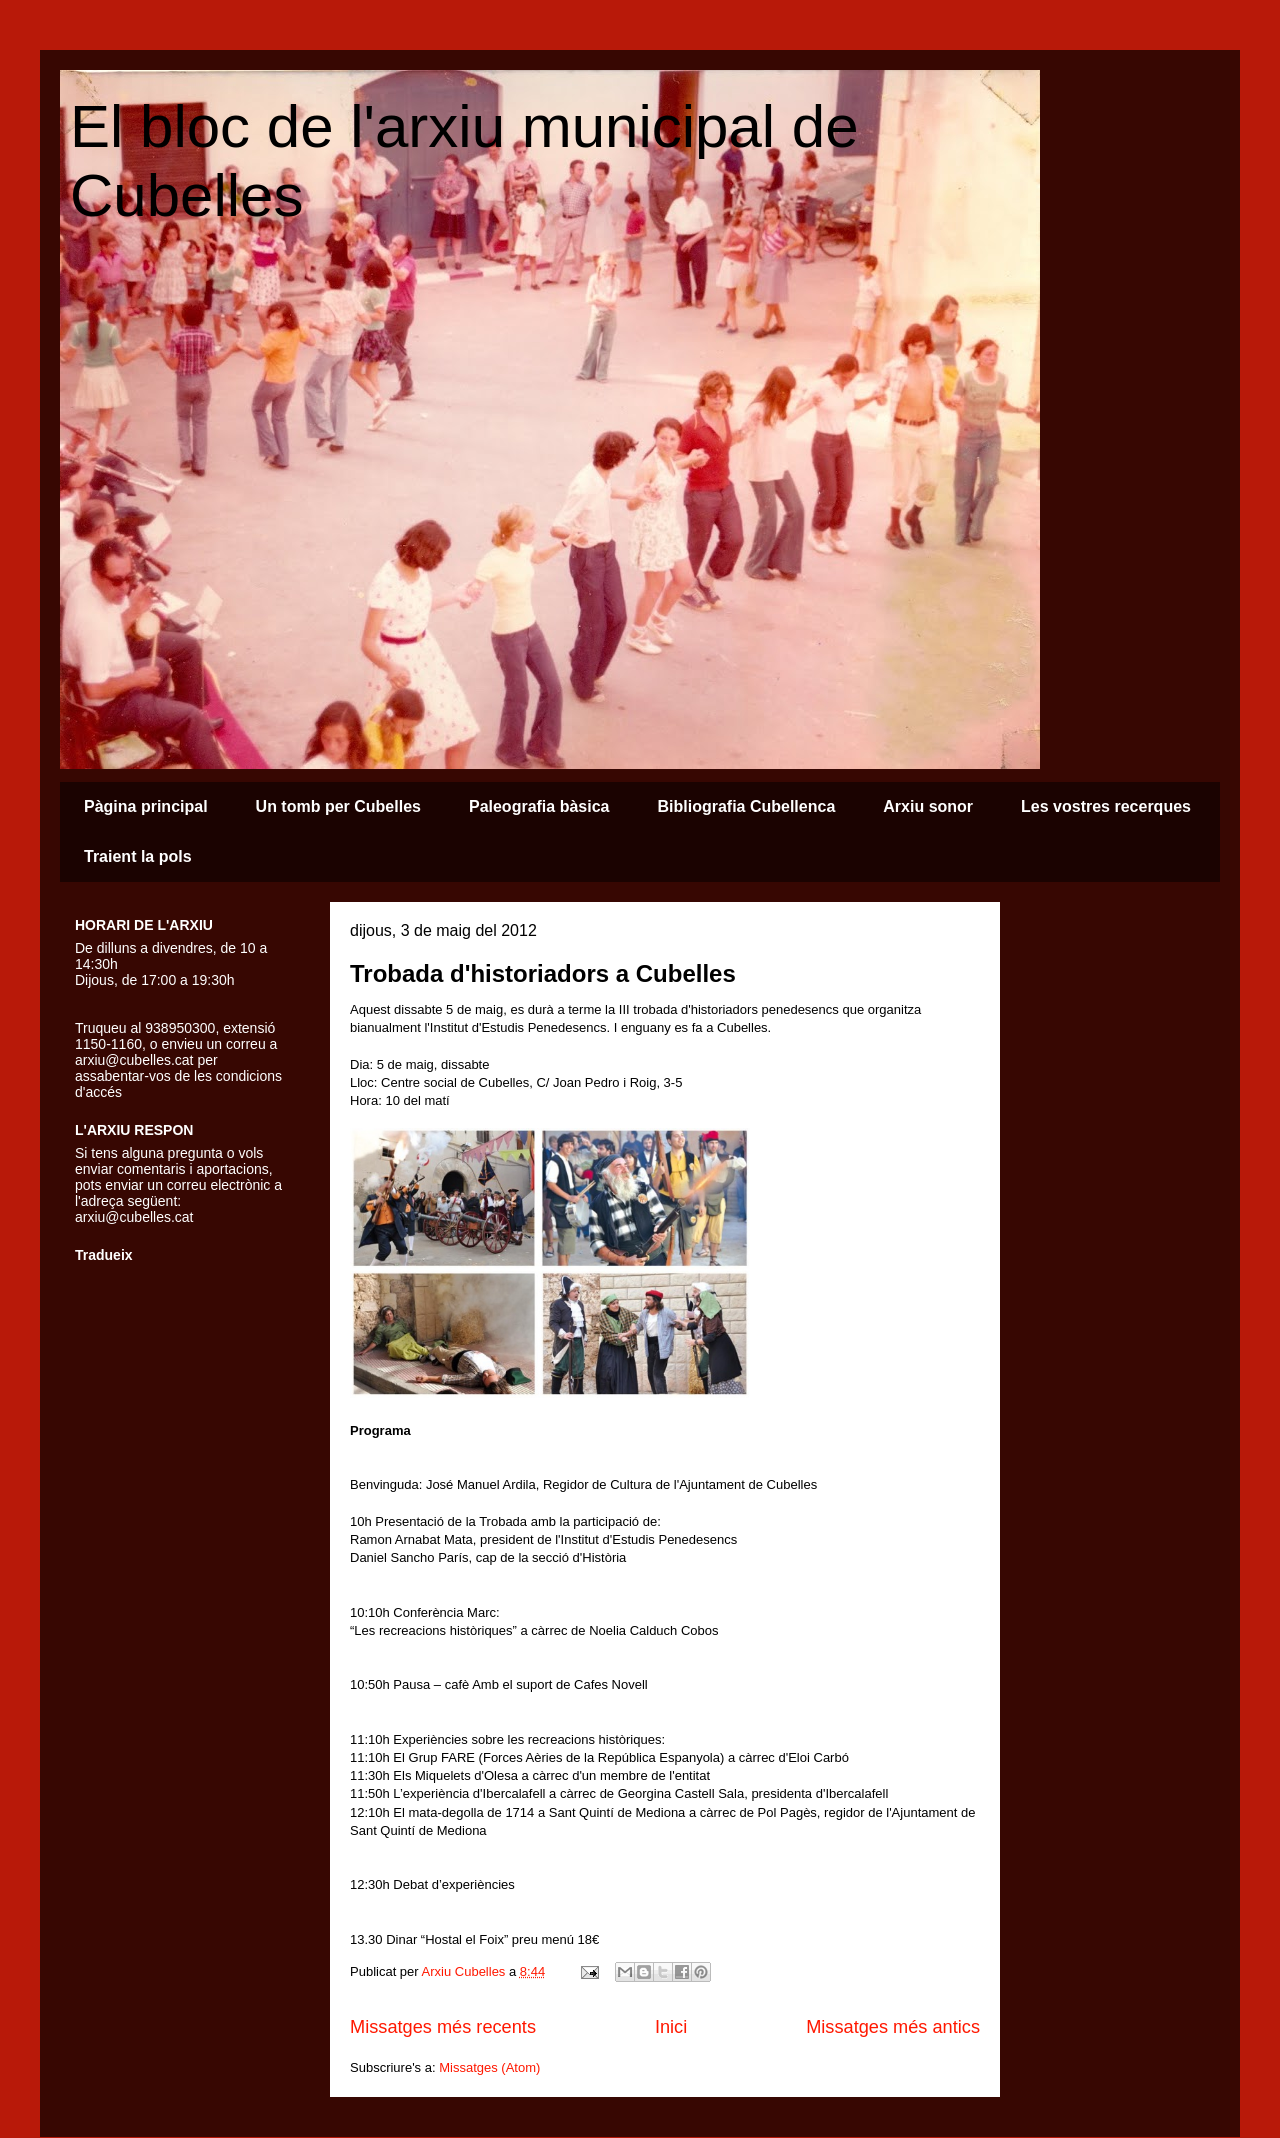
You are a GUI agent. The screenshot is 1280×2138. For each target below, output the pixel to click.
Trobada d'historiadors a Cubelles (543, 973)
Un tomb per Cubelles (338, 806)
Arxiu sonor (928, 806)
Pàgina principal (146, 806)
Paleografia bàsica (539, 806)
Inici (671, 2027)
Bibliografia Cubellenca (746, 806)
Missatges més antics (893, 2027)
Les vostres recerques (1106, 806)
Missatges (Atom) (489, 2067)
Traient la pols (138, 856)
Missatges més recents (443, 2027)
